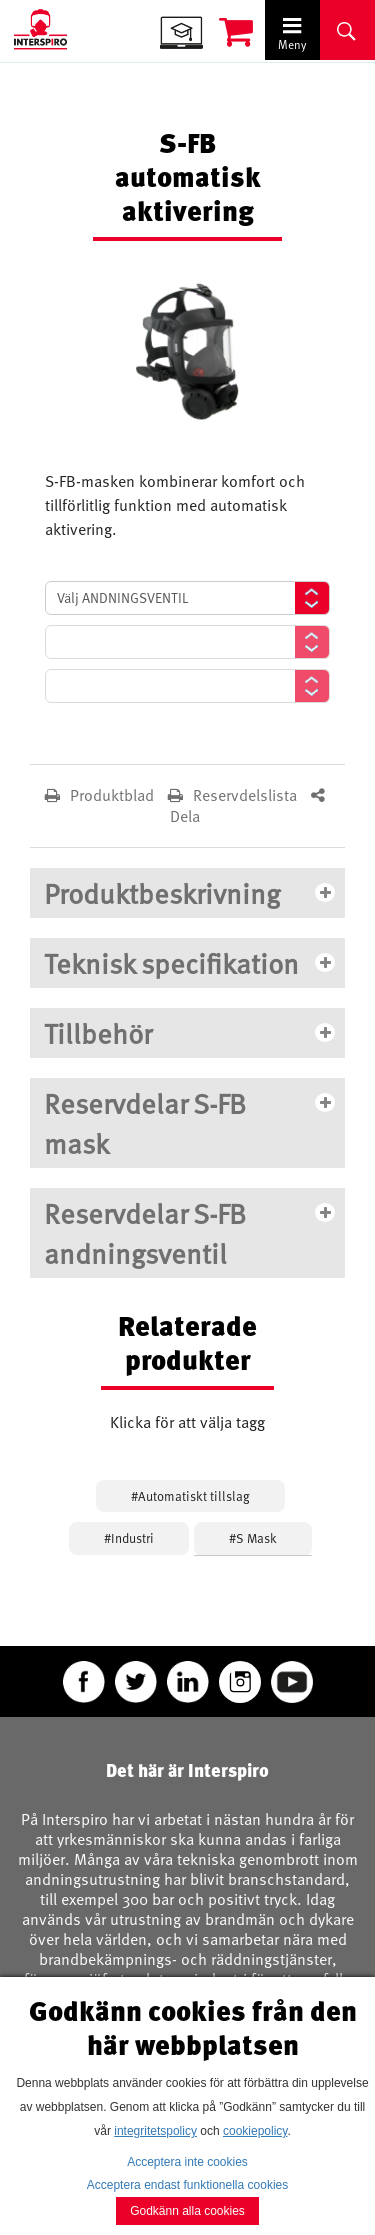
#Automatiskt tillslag (190, 1496)
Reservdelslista (234, 795)
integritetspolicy (155, 2131)
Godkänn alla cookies (187, 2211)
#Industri (129, 1538)
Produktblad (101, 795)
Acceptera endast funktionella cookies (187, 2185)
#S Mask (253, 1538)
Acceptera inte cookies (187, 2162)
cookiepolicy (255, 2131)
